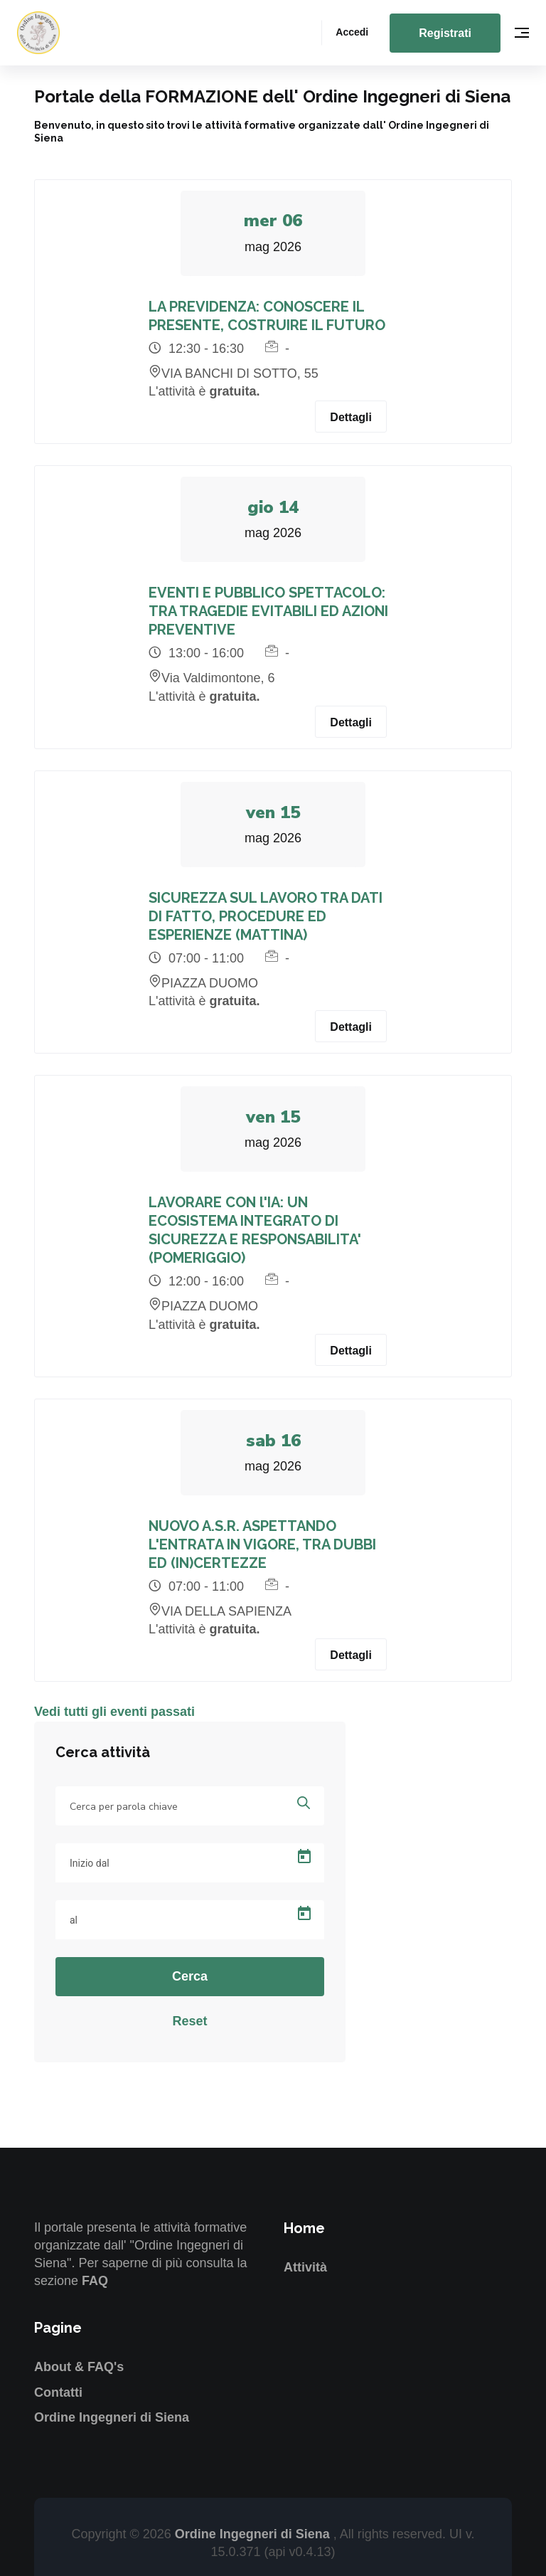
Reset (189, 2021)
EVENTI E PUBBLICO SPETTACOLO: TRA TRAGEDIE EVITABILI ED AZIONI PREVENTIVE (268, 611)
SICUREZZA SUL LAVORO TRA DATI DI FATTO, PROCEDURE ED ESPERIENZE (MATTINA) (265, 916)
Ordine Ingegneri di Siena (111, 2417)
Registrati (445, 33)
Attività (305, 2267)
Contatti (58, 2392)
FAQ (95, 2281)
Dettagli (351, 417)
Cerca (190, 1976)
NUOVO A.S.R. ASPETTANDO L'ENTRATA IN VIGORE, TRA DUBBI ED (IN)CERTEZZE (262, 1544)
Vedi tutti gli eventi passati (114, 1712)
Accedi (352, 32)
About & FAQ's (79, 2367)
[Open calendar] (304, 1856)
